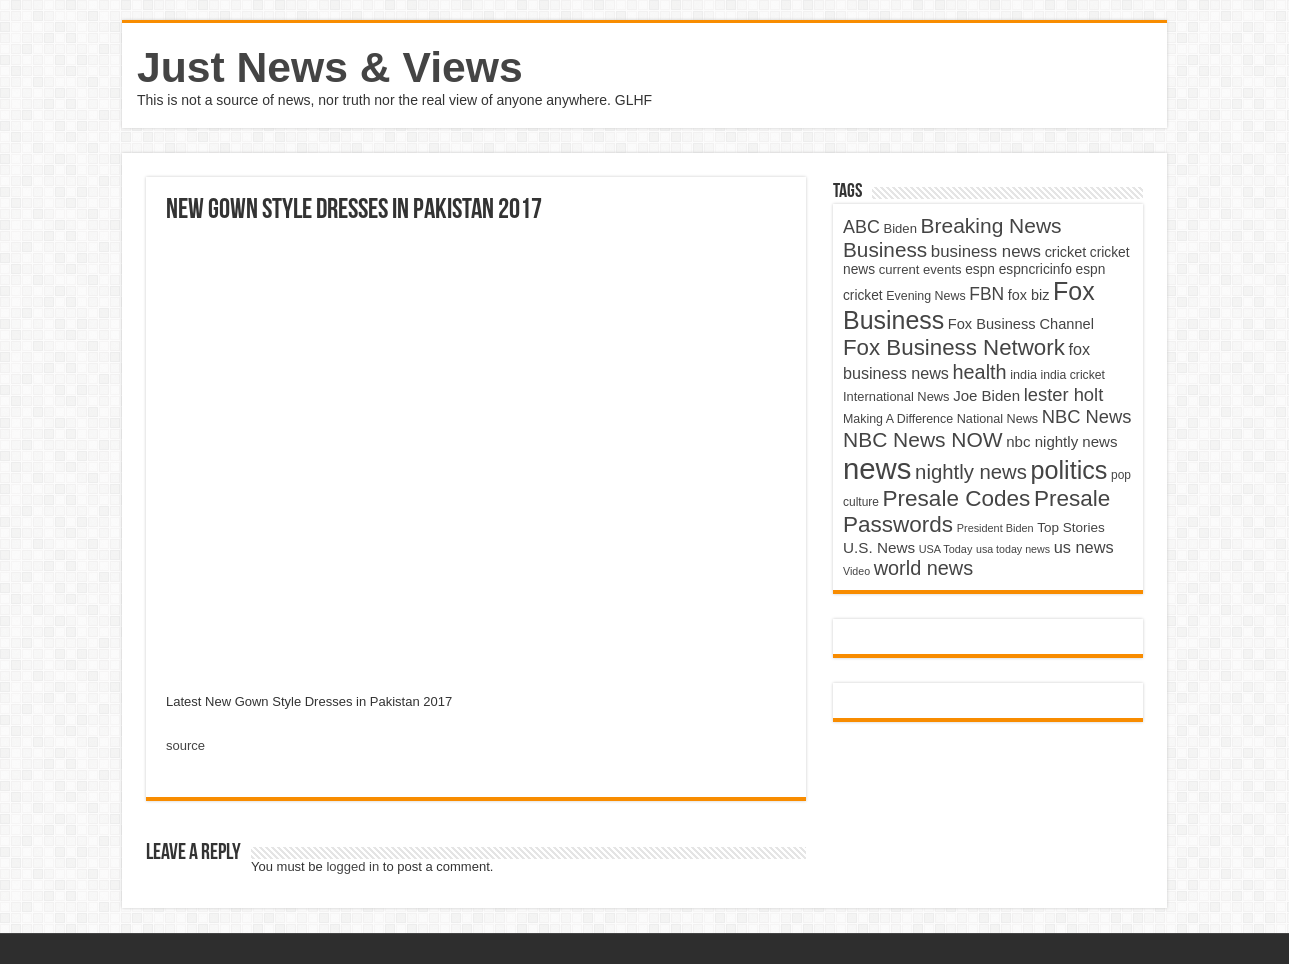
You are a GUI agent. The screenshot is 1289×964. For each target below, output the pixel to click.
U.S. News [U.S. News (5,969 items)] (879, 547)
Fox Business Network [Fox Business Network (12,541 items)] (954, 347)
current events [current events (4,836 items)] (920, 269)
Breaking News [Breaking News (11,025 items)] (991, 225)
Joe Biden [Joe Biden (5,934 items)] (986, 395)
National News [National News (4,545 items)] (997, 419)
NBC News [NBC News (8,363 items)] (1087, 416)
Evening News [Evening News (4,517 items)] (925, 296)
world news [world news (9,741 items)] (923, 568)
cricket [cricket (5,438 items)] (1066, 252)
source (185, 745)
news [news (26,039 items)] (877, 468)
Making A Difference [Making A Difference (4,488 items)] (898, 419)
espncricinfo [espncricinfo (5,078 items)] (1035, 269)
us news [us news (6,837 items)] (1084, 547)
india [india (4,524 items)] (1023, 375)
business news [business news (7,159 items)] (986, 251)
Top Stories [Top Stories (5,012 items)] (1071, 527)
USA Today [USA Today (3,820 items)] (946, 549)
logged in (352, 866)
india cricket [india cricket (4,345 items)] (1073, 375)
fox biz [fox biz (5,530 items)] (1029, 295)
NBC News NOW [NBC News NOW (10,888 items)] (923, 439)
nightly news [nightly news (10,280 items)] (971, 472)
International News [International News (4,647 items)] (896, 396)
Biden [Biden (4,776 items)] (899, 228)
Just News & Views (330, 67)
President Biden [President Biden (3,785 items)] (995, 528)
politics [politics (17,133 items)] (1069, 470)
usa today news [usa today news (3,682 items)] (1013, 549)
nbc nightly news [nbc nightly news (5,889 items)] (1061, 441)
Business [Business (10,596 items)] (885, 249)
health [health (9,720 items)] (980, 372)
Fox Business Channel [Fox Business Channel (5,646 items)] (1021, 324)
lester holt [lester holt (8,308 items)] (1064, 394)
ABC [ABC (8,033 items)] (861, 227)
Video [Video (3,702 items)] (856, 571)
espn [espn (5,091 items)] (980, 269)
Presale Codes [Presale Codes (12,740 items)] (957, 498)
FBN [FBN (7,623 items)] (986, 294)
